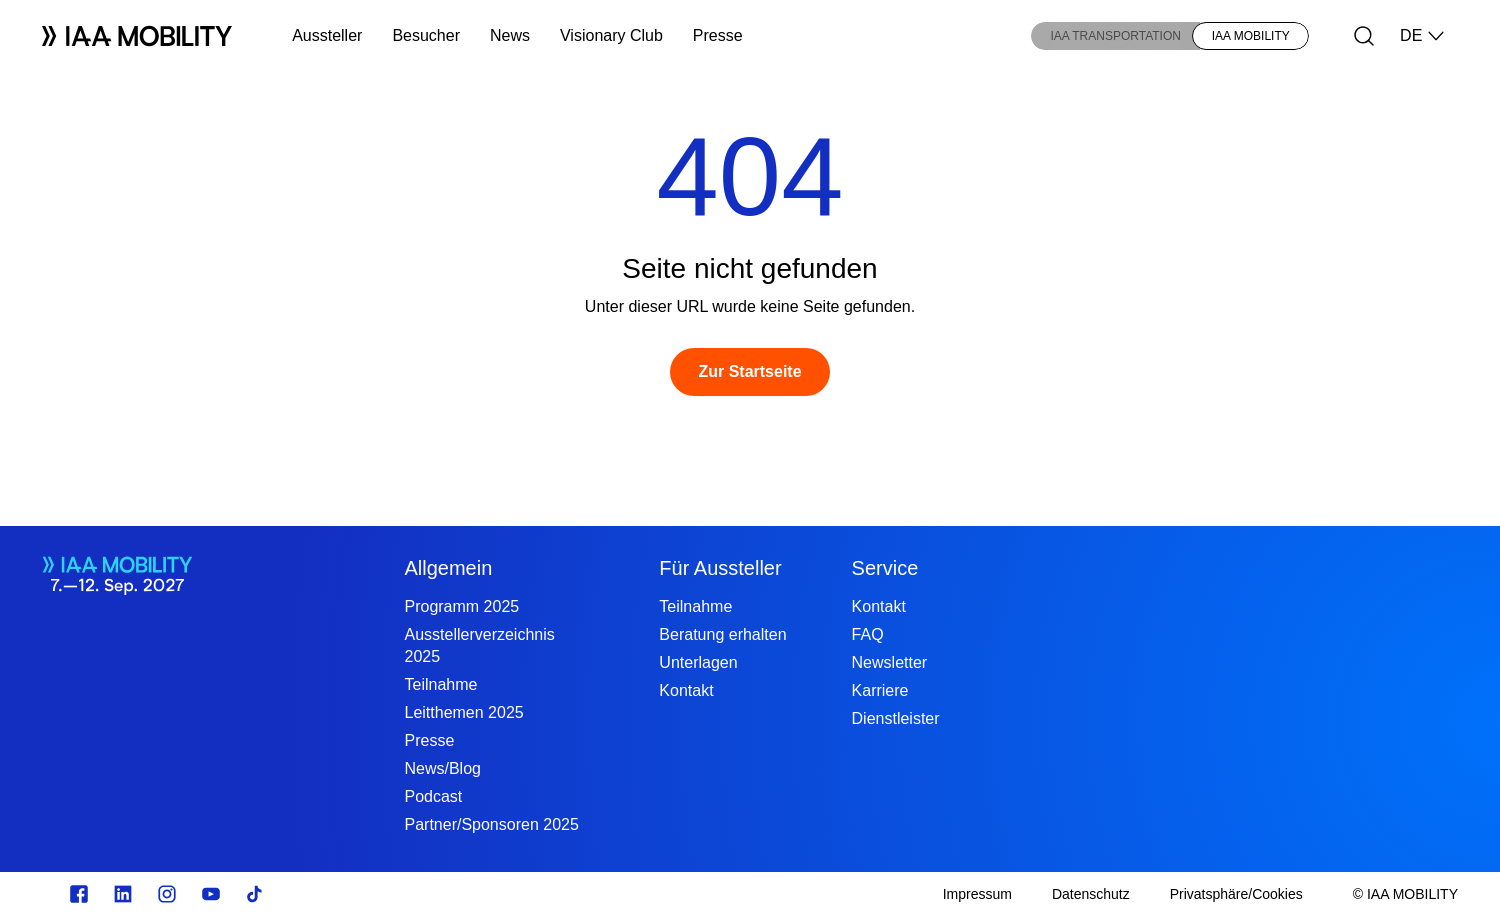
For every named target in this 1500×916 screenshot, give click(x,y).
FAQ (868, 634)
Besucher (426, 35)
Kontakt (686, 690)
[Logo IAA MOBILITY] (137, 36)
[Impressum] (977, 894)
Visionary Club (611, 35)
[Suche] (1364, 36)
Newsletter (890, 662)
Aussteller (327, 35)
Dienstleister (896, 718)
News (510, 35)
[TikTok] (255, 894)
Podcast (433, 796)
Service (885, 568)
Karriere (880, 690)
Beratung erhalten (722, 634)
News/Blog (442, 768)
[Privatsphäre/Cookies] (1236, 894)
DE (1423, 36)
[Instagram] (167, 894)
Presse (718, 35)
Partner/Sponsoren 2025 (491, 824)
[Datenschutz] (1091, 894)
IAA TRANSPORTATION (1115, 36)
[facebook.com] (79, 894)
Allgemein (448, 568)
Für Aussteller (720, 568)
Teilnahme (440, 684)
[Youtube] (211, 894)
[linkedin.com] (123, 894)
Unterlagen (698, 662)
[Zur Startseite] (749, 372)
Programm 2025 (461, 606)
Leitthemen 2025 (463, 712)
